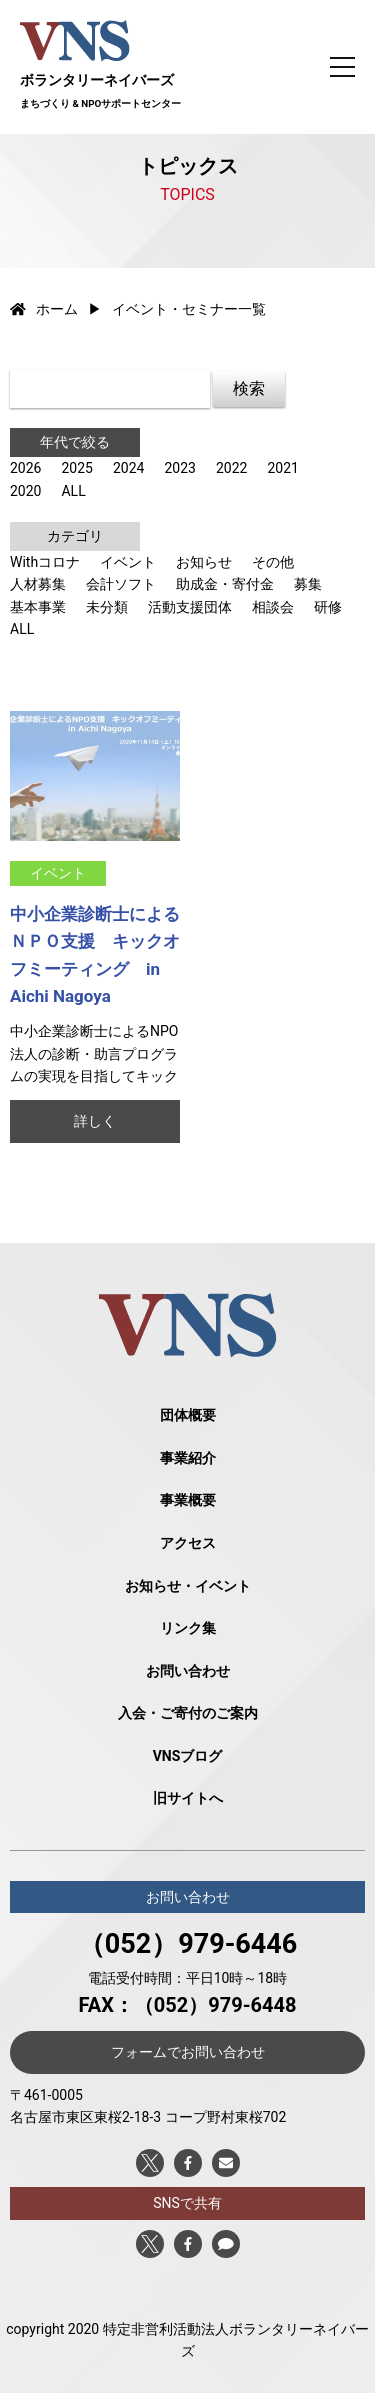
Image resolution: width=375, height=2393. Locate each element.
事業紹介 (188, 1458)
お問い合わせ (188, 1671)
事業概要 (188, 1500)
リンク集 (188, 1628)
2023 (179, 468)
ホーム (44, 309)
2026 (25, 468)
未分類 (107, 607)
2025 (76, 468)
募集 (308, 584)
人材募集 (38, 584)
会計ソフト (121, 584)
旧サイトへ (188, 1798)
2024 (128, 468)
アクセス (188, 1543)
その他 (273, 562)
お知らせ (204, 562)
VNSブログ (188, 1756)
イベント (128, 562)
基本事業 (38, 607)
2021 (282, 468)
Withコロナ (45, 562)
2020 (25, 491)
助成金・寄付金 (225, 584)
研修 (328, 607)
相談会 (273, 607)
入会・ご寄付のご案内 (188, 1713)
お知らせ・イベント (188, 1586)
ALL (73, 491)
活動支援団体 (190, 607)
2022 (231, 468)
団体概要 (188, 1415)
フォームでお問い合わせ (188, 2052)
